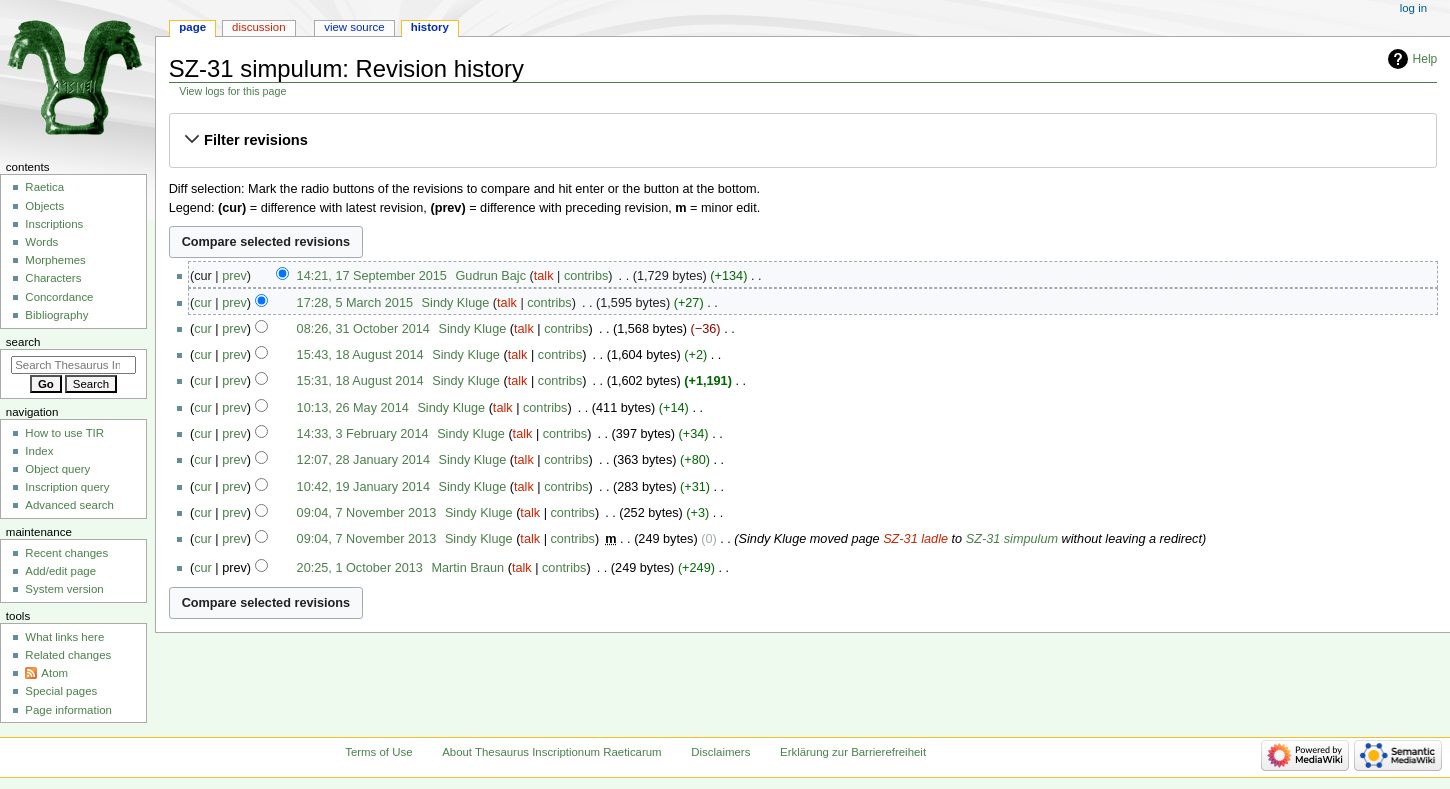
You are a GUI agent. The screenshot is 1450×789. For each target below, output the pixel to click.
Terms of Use (378, 752)
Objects (44, 206)
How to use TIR (64, 433)
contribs (586, 276)
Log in (1413, 8)
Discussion (258, 27)
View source (354, 27)
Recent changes (66, 553)
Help (1425, 59)
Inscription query (67, 487)
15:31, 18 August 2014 (360, 381)
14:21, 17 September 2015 (372, 276)
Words (41, 242)
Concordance (59, 297)
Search (23, 342)
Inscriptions (54, 224)
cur (203, 303)
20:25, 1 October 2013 (360, 568)
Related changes (68, 655)
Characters (53, 278)
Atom (54, 673)
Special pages (61, 691)
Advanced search (69, 505)
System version (64, 589)
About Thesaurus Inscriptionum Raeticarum (551, 752)
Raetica (44, 187)
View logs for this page (232, 91)
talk (544, 276)
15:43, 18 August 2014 (360, 355)
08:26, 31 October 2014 (363, 329)
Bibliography (56, 315)
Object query (57, 469)
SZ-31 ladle (915, 539)
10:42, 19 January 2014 (363, 487)
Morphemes (55, 260)
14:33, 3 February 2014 (363, 434)
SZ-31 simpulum (1012, 539)
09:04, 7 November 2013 (367, 513)
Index (39, 451)
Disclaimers (720, 752)
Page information (68, 710)
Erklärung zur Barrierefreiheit (853, 752)
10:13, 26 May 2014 (353, 408)
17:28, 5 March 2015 (355, 303)
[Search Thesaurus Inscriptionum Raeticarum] (73, 365)
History (430, 27)
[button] (802, 140)
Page (192, 27)
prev (234, 276)
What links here (64, 637)
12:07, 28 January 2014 (363, 460)
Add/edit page (60, 571)
